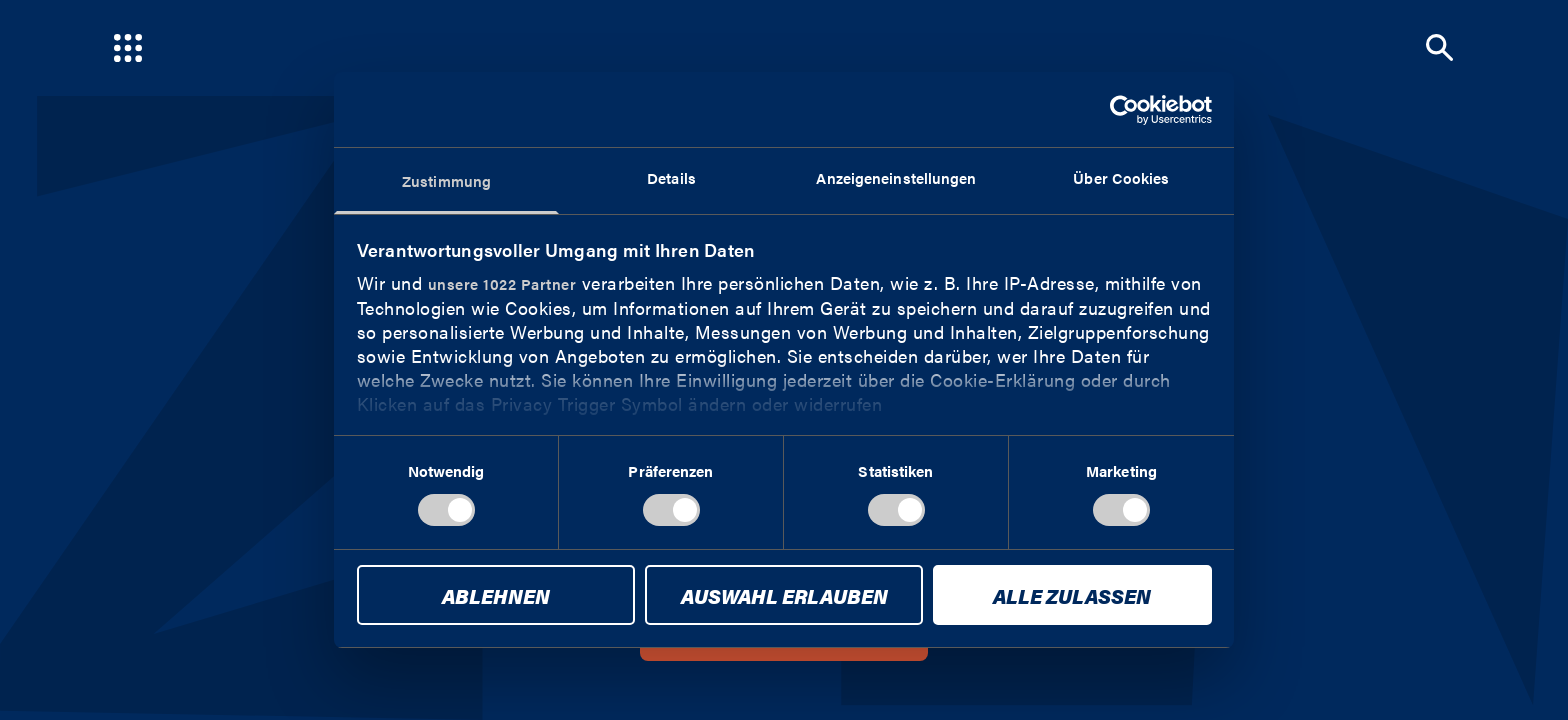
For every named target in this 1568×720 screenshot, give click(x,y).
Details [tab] (671, 177)
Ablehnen (496, 595)
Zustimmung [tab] (446, 180)
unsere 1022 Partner (502, 283)
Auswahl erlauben (784, 595)
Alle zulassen (1072, 595)
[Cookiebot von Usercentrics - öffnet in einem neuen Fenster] (1124, 110)
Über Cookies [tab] (1121, 177)
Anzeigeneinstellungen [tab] (896, 177)
